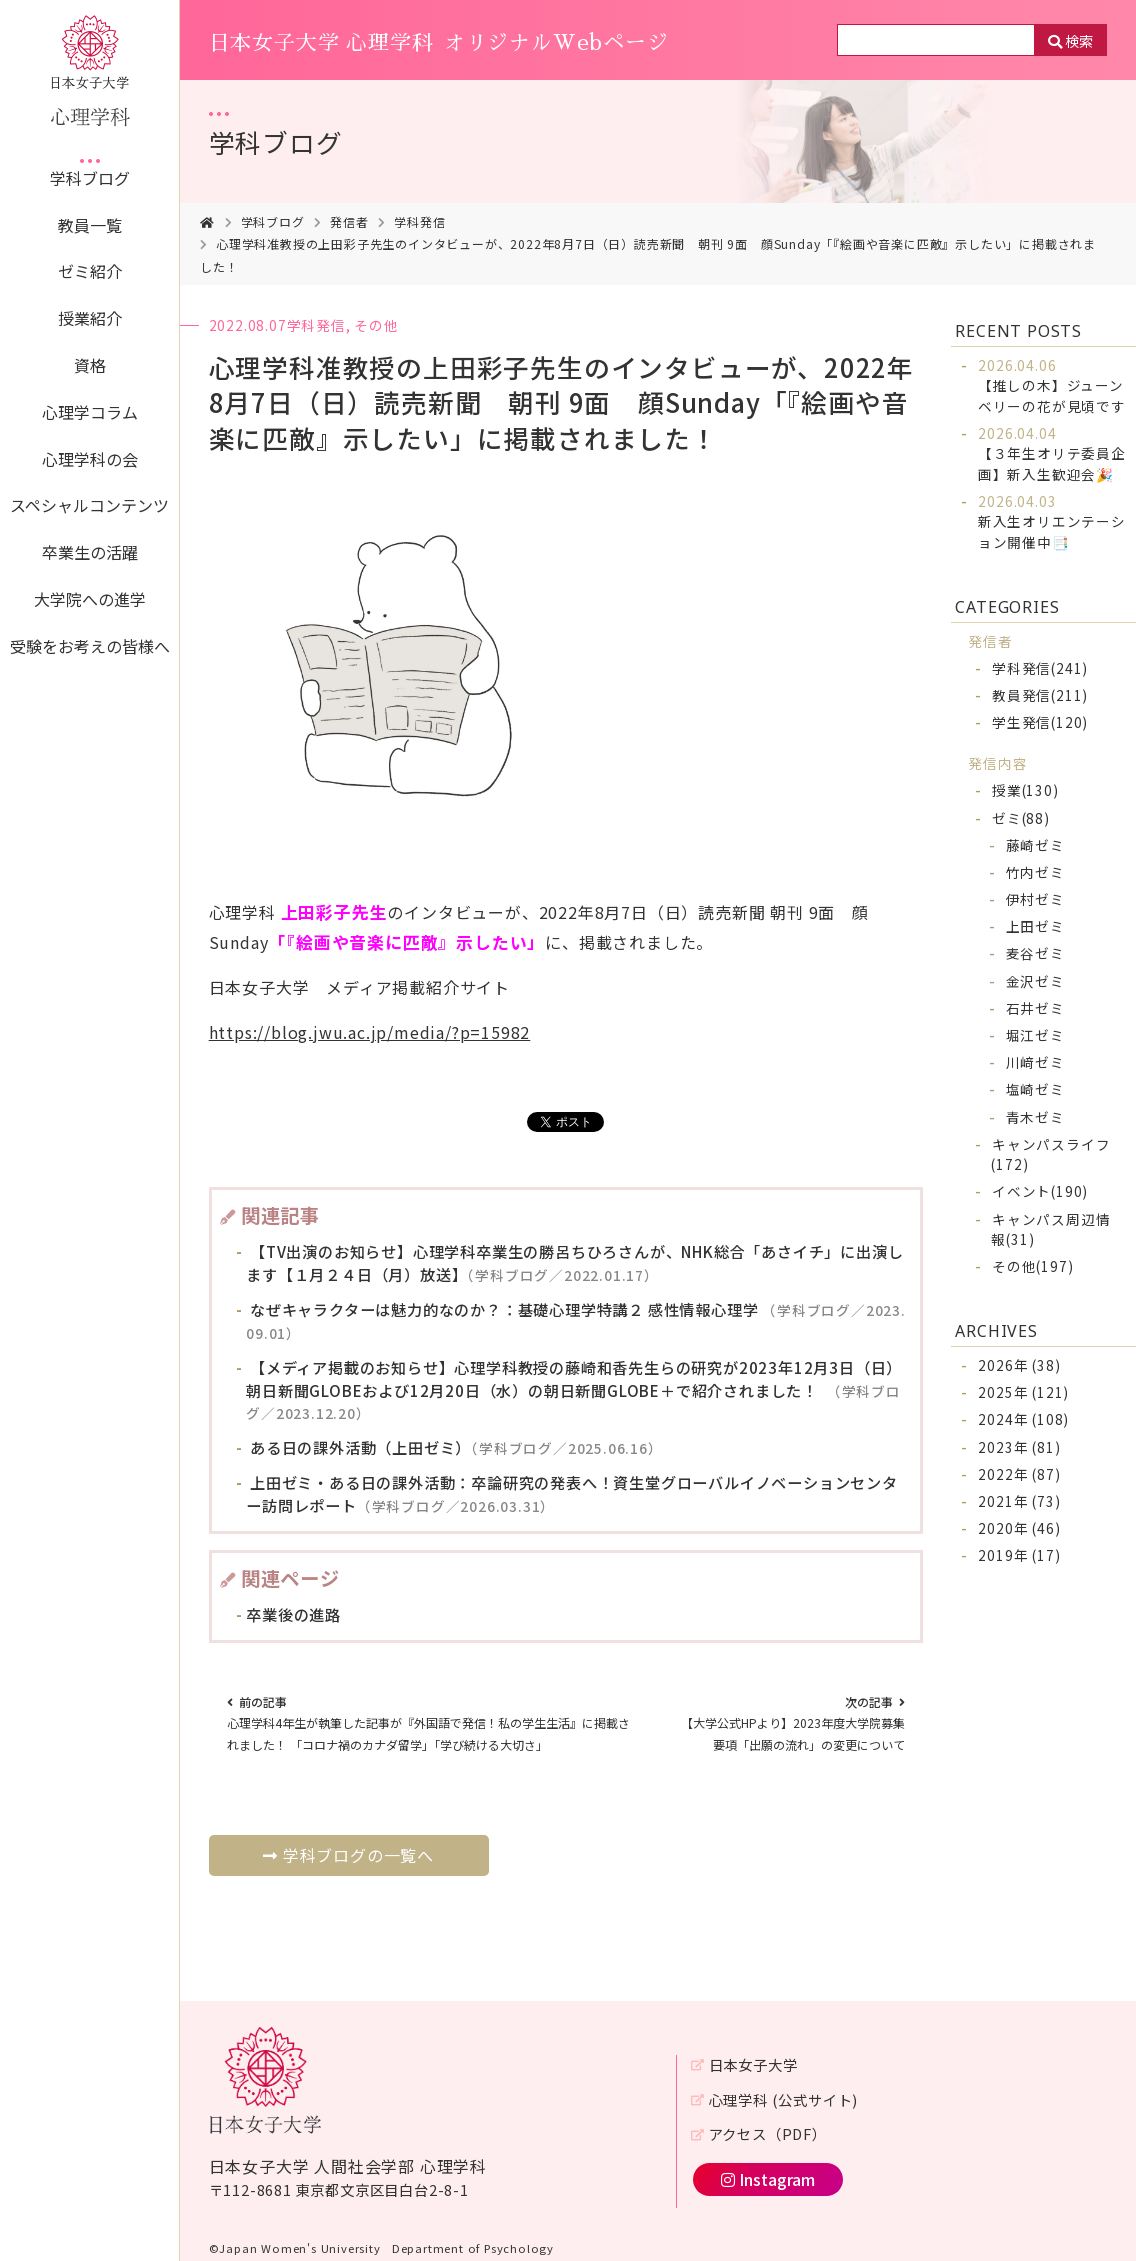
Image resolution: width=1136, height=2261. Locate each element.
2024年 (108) (1023, 1419)
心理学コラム (90, 412)
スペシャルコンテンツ (89, 505)
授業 (1025, 790)
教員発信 (1040, 695)
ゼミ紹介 (90, 271)
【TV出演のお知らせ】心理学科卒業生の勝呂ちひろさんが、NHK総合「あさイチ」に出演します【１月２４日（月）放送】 (574, 1262)
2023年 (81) (1019, 1447)
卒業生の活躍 (90, 552)
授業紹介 (90, 318)
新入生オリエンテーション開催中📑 (1052, 521)
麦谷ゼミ (1035, 953)
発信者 (349, 221)
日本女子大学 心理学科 (439, 43)
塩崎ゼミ (1035, 1089)
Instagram (768, 2179)
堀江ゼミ (1035, 1035)
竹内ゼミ (1035, 872)
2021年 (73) (1019, 1501)
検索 (1079, 40)
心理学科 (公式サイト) (784, 2099)
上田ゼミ (1035, 926)
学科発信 (419, 221)
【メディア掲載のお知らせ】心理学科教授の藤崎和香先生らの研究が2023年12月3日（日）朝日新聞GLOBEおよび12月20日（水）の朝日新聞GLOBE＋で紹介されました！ (574, 1390)
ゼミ (1021, 818)
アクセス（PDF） (768, 2133)
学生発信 (1040, 722)
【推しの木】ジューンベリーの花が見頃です (1052, 385)
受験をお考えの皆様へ (90, 646)
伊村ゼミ (1035, 899)
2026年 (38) (1019, 1365)
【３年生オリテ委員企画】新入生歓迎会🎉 (1052, 453)
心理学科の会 (90, 459)
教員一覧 (90, 225)
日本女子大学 (753, 2064)
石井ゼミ (1035, 1008)
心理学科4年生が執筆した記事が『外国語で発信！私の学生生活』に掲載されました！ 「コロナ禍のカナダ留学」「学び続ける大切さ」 (428, 1723)
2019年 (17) (1019, 1555)
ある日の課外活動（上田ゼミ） (454, 1447)
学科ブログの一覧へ (348, 1855)
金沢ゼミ (1035, 981)
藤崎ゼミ (1035, 845)
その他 (376, 325)
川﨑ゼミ (1035, 1062)
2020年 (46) (1019, 1528)
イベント (1040, 1191)
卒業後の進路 (293, 1614)
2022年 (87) (1019, 1474)
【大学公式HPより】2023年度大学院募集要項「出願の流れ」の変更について (793, 1723)
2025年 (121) (1023, 1392)
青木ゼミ (1035, 1117)
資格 (90, 365)
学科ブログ (90, 178)
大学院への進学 (90, 599)
